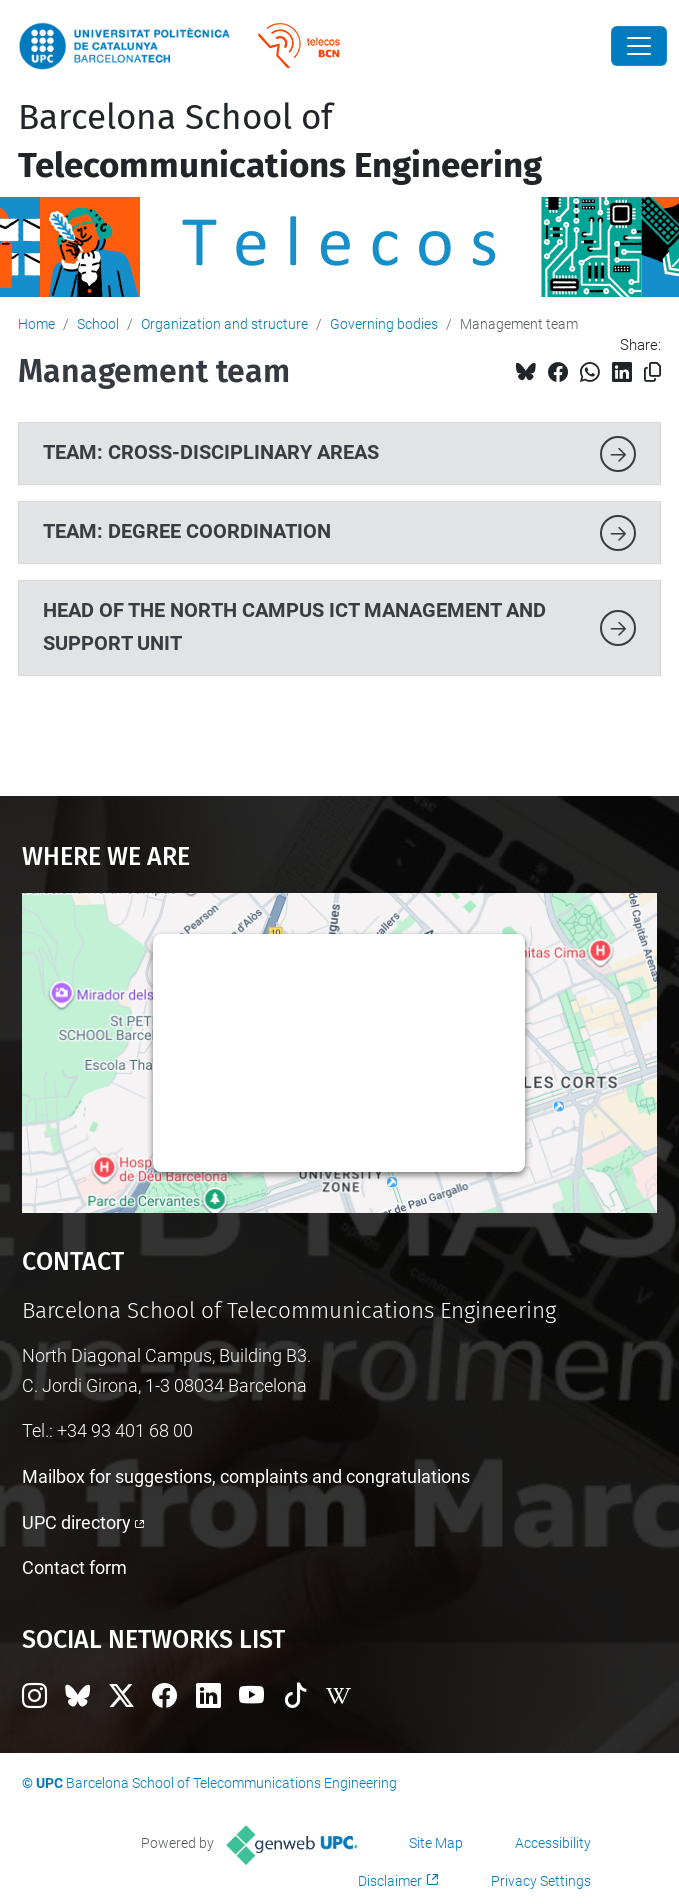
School (98, 324)
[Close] (639, 46)
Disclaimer (390, 1881)
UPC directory (76, 1522)
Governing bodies (384, 324)
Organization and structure (224, 324)
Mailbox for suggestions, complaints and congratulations (246, 1476)
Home (36, 324)
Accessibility (553, 1843)
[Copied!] (652, 372)
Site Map (436, 1843)
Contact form (74, 1567)
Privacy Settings (541, 1881)
